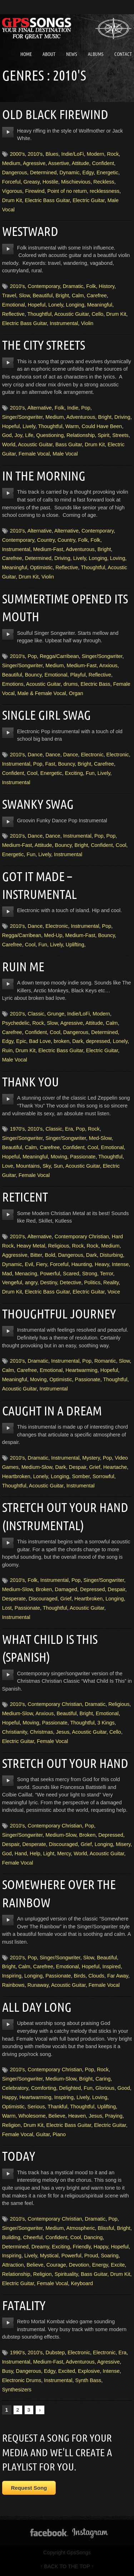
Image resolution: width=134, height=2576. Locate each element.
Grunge (55, 1014)
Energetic (107, 172)
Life (29, 435)
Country (46, 540)
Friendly (82, 2246)
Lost (7, 1608)
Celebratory (15, 2088)
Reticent (25, 1196)
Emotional (13, 305)
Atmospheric (80, 2228)
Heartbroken (16, 1476)
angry (31, 1282)
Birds (79, 1976)
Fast (50, 764)
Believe (56, 2116)
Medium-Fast (48, 549)
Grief (94, 1467)
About (49, 54)
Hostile (50, 182)
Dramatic (73, 286)
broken (61, 1041)
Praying (114, 2116)
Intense (120, 1264)
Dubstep (55, 2352)
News (71, 54)
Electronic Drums (21, 2380)
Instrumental (64, 323)
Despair (77, 1467)
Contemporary (44, 286)
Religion (11, 2125)
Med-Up (53, 935)
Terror (106, 1273)
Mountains (28, 1166)
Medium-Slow (36, 1467)
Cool (32, 773)
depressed (98, 1041)
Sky (47, 1166)
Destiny (48, 1282)
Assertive (58, 163)
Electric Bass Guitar (47, 200)
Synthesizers (16, 2389)
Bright (62, 295)
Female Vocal (34, 454)
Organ (76, 693)
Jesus (63, 1732)
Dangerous (14, 172)
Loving (117, 558)
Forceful (11, 182)
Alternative (40, 408)
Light (48, 1853)
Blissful (106, 2228)
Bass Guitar (68, 444)
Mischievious (75, 182)
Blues (52, 154)
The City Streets (43, 345)
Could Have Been (102, 426)
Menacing (26, 1273)
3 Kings (106, 1723)
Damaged (66, 1589)
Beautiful (43, 295)
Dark (77, 1041)
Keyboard (82, 2283)
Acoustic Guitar (71, 314)
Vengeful (12, 1282)
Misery (123, 1844)
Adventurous (80, 417)
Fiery (41, 1264)
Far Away (117, 1976)
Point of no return (67, 191)
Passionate (82, 1157)
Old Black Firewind (55, 114)
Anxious (108, 665)
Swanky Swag (38, 804)
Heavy (102, 1264)
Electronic (92, 754)
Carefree (97, 295)
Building (11, 2237)
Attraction (13, 2265)
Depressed (92, 1589)
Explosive (89, 2371)
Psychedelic (16, 1023)
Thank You (30, 1081)
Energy (100, 2265)
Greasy (32, 182)
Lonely (55, 305)
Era (69, 1129)
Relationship (80, 435)
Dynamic (69, 172)
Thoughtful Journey (59, 1313)
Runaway (38, 1985)
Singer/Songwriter (22, 417)
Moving (59, 1157)
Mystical (49, 2255)
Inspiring (11, 1976)
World (8, 444)
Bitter (36, 1255)
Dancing (93, 2237)
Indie (72, 408)
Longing (75, 305)
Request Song (29, 2488)
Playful (78, 675)
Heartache (115, 1467)
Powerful (50, 1273)
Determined (43, 172)
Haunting (81, 1264)
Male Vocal (65, 454)
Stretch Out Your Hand (65, 1763)
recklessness (104, 191)
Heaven (77, 2116)
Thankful (57, 2106)
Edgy (88, 172)
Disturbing (111, 1255)
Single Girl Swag (46, 715)
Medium (11, 163)
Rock (113, 154)
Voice (114, 1292)
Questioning (50, 435)
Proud (91, 2255)
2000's (17, 154)
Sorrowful (103, 1476)
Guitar (43, 2134)
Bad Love (40, 1041)
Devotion (79, 2265)
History (106, 286)
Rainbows (13, 1985)
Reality (111, 1282)
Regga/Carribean (59, 656)
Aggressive (15, 1255)
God (7, 435)
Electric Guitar (89, 200)
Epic (21, 1041)
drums (71, 684)
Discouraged (43, 1598)
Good (124, 2088)
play (8, 132)
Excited (66, 2371)
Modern (95, 154)
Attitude (80, 163)
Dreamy (40, 2246)
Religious (58, 1246)
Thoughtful (40, 314)
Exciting (74, 773)
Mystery (91, 1458)
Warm (72, 426)
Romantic (105, 1361)
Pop (85, 408)
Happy (9, 2097)
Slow (24, 295)
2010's (35, 154)
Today (18, 2156)
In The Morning (43, 475)
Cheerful (33, 2237)
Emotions (13, 684)
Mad (7, 1273)
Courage (56, 2265)
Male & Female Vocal (42, 693)
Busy (7, 2371)
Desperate (14, 1598)
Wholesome (31, 2116)
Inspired (111, 1966)
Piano (59, 2134)
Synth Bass (88, 2380)
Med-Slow (100, 1138)
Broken (44, 1589)
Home (26, 54)
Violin (87, 323)
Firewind (34, 191)
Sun (58, 1166)
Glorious (105, 2088)
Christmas (41, 1732)
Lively (29, 426)
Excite (118, 2265)
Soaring (110, 2255)
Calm (78, 295)
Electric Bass (95, 684)
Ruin (7, 1050)
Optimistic (41, 567)
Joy (18, 435)
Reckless (103, 182)
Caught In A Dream (52, 1410)
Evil (29, 1264)
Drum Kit (12, 200)
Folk (91, 286)
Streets (120, 435)
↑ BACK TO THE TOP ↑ (67, 2566)
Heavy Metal (30, 1246)
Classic (36, 1014)
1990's (17, 2352)
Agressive (34, 163)
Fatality (23, 2305)
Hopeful (37, 305)
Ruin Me (23, 966)
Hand (21, 1853)
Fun (90, 773)
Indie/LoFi (72, 154)
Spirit (103, 435)
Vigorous (12, 191)
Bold (50, 1255)
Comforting (43, 2088)
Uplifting (75, 944)
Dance (35, 754)
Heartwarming (81, 1370)
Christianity (14, 1732)
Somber (81, 1476)
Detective (70, 1282)
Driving (122, 417)
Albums (96, 54)
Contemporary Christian (82, 1236)
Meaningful (99, 305)
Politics (92, 1282)
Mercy (64, 1853)
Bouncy (33, 675)
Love (7, 1166)
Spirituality (66, 2274)
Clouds (96, 1976)
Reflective (13, 314)
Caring (102, 2079)
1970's (17, 1129)
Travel (9, 295)
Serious (36, 2106)
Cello (98, 314)
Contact (123, 54)
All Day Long (36, 2007)
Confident (103, 163)
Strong (89, 1273)
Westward (30, 231)
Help (35, 1853)
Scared (71, 1273)
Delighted (70, 2088)
